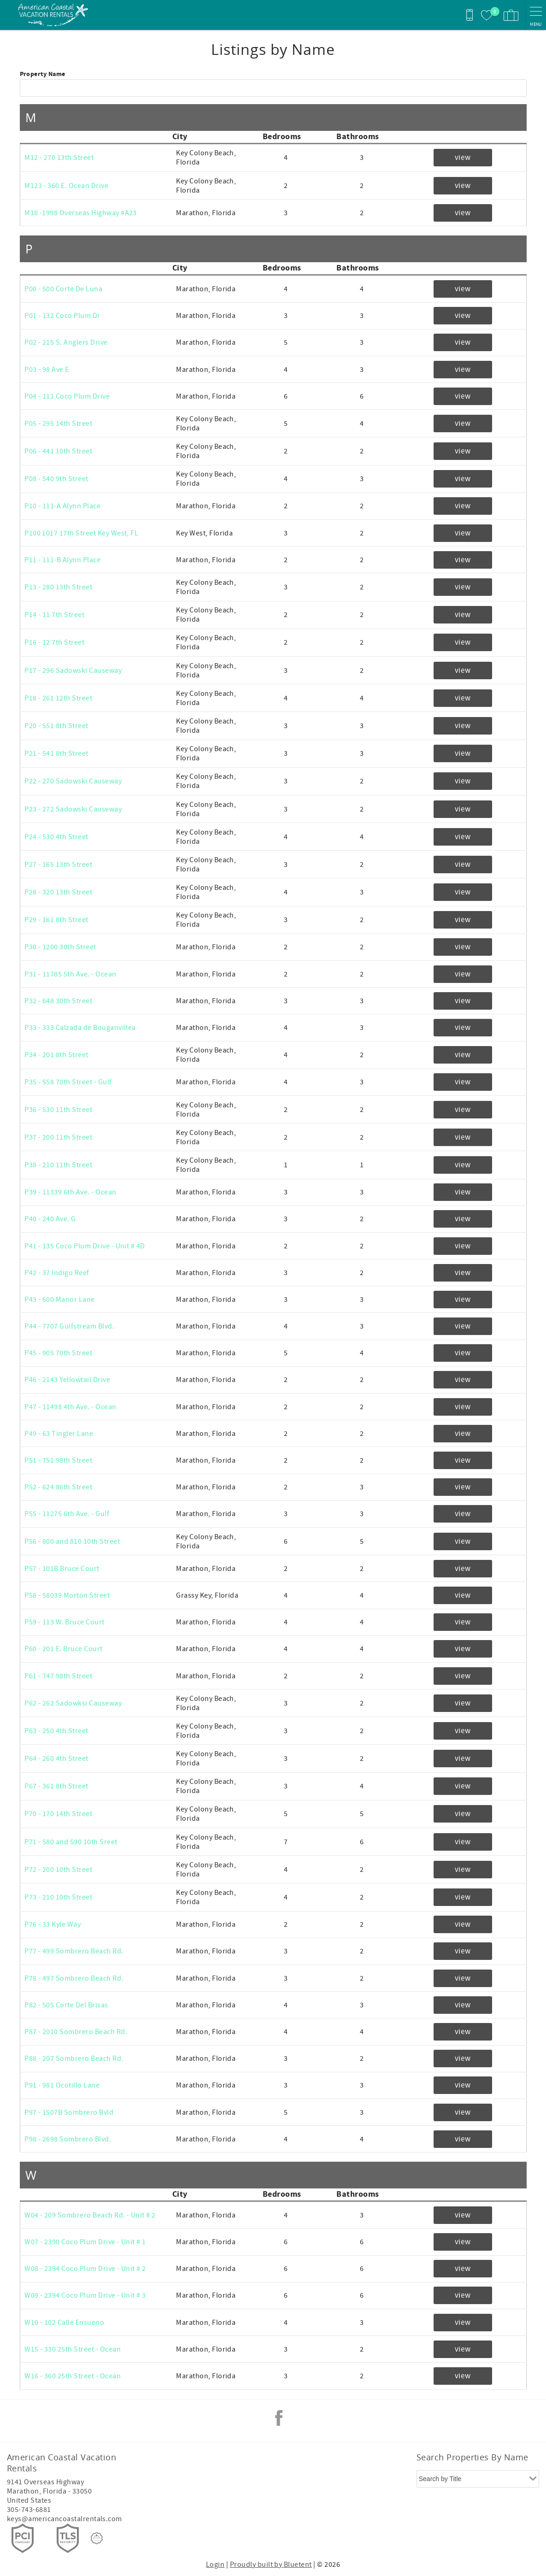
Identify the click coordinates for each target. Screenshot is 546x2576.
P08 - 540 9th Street (56, 478)
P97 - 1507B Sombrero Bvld (68, 2112)
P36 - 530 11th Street (58, 1109)
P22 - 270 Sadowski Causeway (73, 781)
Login (215, 2564)
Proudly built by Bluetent (271, 2564)
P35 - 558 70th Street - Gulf (68, 1082)
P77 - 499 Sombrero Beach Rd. (73, 1951)
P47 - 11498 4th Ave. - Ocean (70, 1407)
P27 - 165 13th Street (58, 864)
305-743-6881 (29, 2509)
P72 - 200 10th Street (58, 1869)
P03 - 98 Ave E (46, 369)
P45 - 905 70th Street (58, 1353)
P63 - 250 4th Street (56, 1730)
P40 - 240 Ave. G (50, 1218)
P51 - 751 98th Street (58, 1460)
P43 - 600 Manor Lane (59, 1299)
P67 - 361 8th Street (56, 1786)
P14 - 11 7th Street (54, 614)
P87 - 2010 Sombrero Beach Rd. (75, 2031)
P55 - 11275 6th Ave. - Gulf (66, 1513)
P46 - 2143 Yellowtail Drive (67, 1379)
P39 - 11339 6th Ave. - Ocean (70, 1192)
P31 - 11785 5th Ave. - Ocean (70, 974)
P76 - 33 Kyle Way (52, 1924)
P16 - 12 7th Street (54, 642)
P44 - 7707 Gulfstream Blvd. (69, 1326)
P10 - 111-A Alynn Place (62, 506)
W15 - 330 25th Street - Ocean (72, 2349)
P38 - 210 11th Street (58, 1165)
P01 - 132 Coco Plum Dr (62, 315)
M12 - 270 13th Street (59, 157)
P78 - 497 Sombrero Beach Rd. (73, 1978)
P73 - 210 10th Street (58, 1897)
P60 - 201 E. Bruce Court (63, 1648)
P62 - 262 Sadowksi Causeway (73, 1703)
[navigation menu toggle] (535, 15)
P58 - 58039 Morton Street (67, 1595)
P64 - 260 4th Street (56, 1758)
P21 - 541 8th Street (56, 753)
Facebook (279, 2418)
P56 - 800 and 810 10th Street (72, 1541)
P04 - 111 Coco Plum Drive (67, 396)
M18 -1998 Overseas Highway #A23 (80, 213)
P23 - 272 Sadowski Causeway (73, 809)
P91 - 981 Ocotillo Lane (62, 2085)
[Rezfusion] (96, 2538)
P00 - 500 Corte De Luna (63, 289)
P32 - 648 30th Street (58, 1001)
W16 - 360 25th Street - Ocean (72, 2376)
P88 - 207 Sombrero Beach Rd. (73, 2058)
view (463, 158)
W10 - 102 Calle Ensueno (64, 2322)
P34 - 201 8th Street (56, 1054)
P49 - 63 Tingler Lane (58, 1433)
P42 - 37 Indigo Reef (56, 1272)
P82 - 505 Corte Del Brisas (66, 2005)
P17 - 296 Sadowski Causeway (73, 670)
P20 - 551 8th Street (56, 725)
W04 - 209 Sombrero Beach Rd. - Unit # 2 (90, 2215)
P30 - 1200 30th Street (60, 947)
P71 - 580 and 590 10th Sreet (70, 1842)
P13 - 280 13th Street (58, 587)
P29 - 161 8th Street (56, 919)
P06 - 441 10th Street (58, 451)
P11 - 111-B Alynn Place (62, 560)
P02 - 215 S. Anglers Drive (65, 342)
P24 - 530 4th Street (56, 836)
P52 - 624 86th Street (58, 1487)
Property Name (42, 74)
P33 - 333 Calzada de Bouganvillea (80, 1027)
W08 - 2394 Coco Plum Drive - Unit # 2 (85, 2268)
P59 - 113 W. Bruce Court (64, 1622)
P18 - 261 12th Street (58, 698)
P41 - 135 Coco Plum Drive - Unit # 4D (84, 1246)
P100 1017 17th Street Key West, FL (81, 533)
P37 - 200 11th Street (58, 1137)
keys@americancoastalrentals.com (64, 2518)
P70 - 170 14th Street (58, 1813)
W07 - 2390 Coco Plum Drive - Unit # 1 (85, 2242)
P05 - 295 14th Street (58, 423)
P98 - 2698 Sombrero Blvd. (67, 2139)
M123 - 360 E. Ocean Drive (66, 185)
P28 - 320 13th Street (58, 892)
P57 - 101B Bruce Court (62, 1568)
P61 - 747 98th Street (58, 1676)
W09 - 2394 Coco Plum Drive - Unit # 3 (85, 2295)
